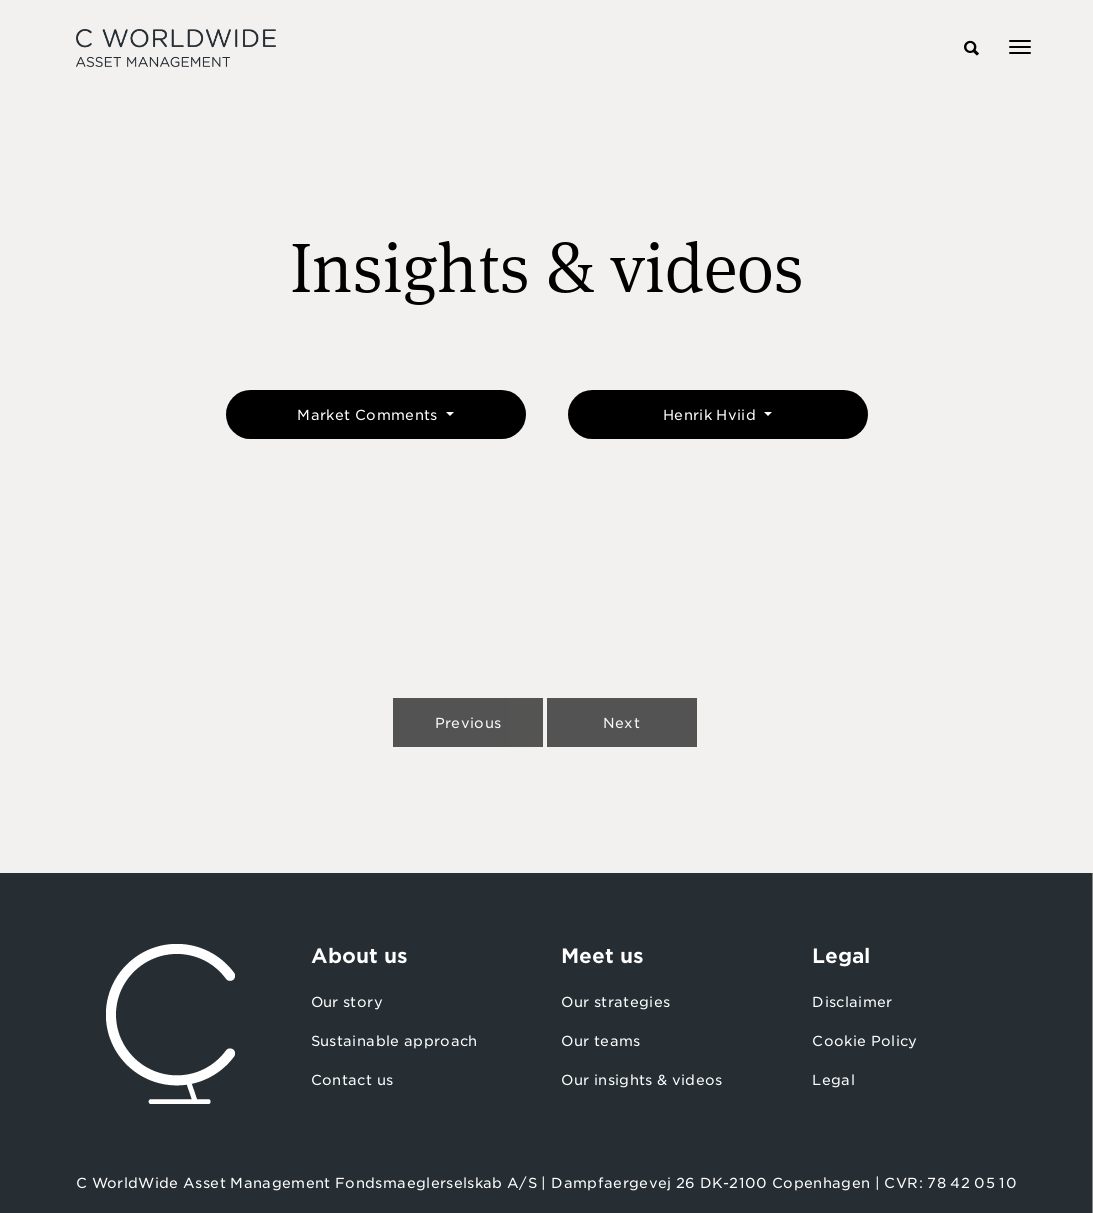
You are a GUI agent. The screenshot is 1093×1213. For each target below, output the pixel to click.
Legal (833, 1080)
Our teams (600, 1041)
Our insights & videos (641, 1080)
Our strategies (615, 1002)
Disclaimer (852, 1002)
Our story (347, 1002)
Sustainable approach (394, 1041)
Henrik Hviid (712, 415)
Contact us (352, 1080)
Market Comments (369, 415)
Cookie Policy (865, 1041)
